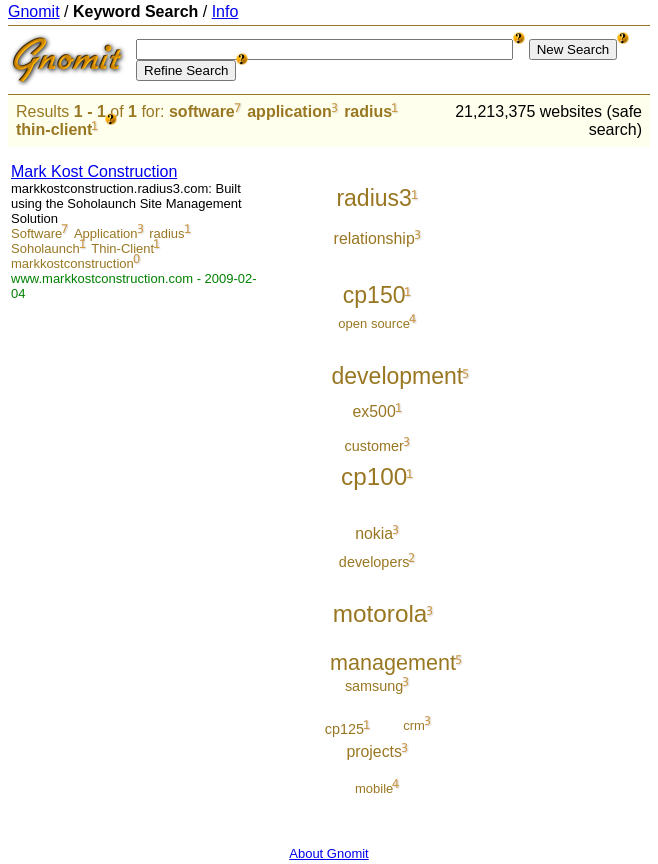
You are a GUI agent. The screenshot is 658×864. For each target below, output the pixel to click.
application (289, 111)
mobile (374, 788)
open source (374, 323)
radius (368, 111)
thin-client (54, 129)
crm (414, 725)
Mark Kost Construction (94, 171)
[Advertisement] (567, 450)
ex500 (374, 411)
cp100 (374, 476)
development (398, 376)
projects (374, 751)
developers (374, 562)
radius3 (373, 198)
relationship (374, 238)
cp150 (374, 295)
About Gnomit (329, 853)
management (393, 662)
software (202, 111)
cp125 (344, 729)
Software (36, 233)
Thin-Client (122, 248)
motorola (380, 613)
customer (373, 446)
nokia (374, 533)
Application (106, 233)
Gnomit (34, 11)
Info (225, 11)
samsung (374, 686)
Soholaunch (45, 248)
